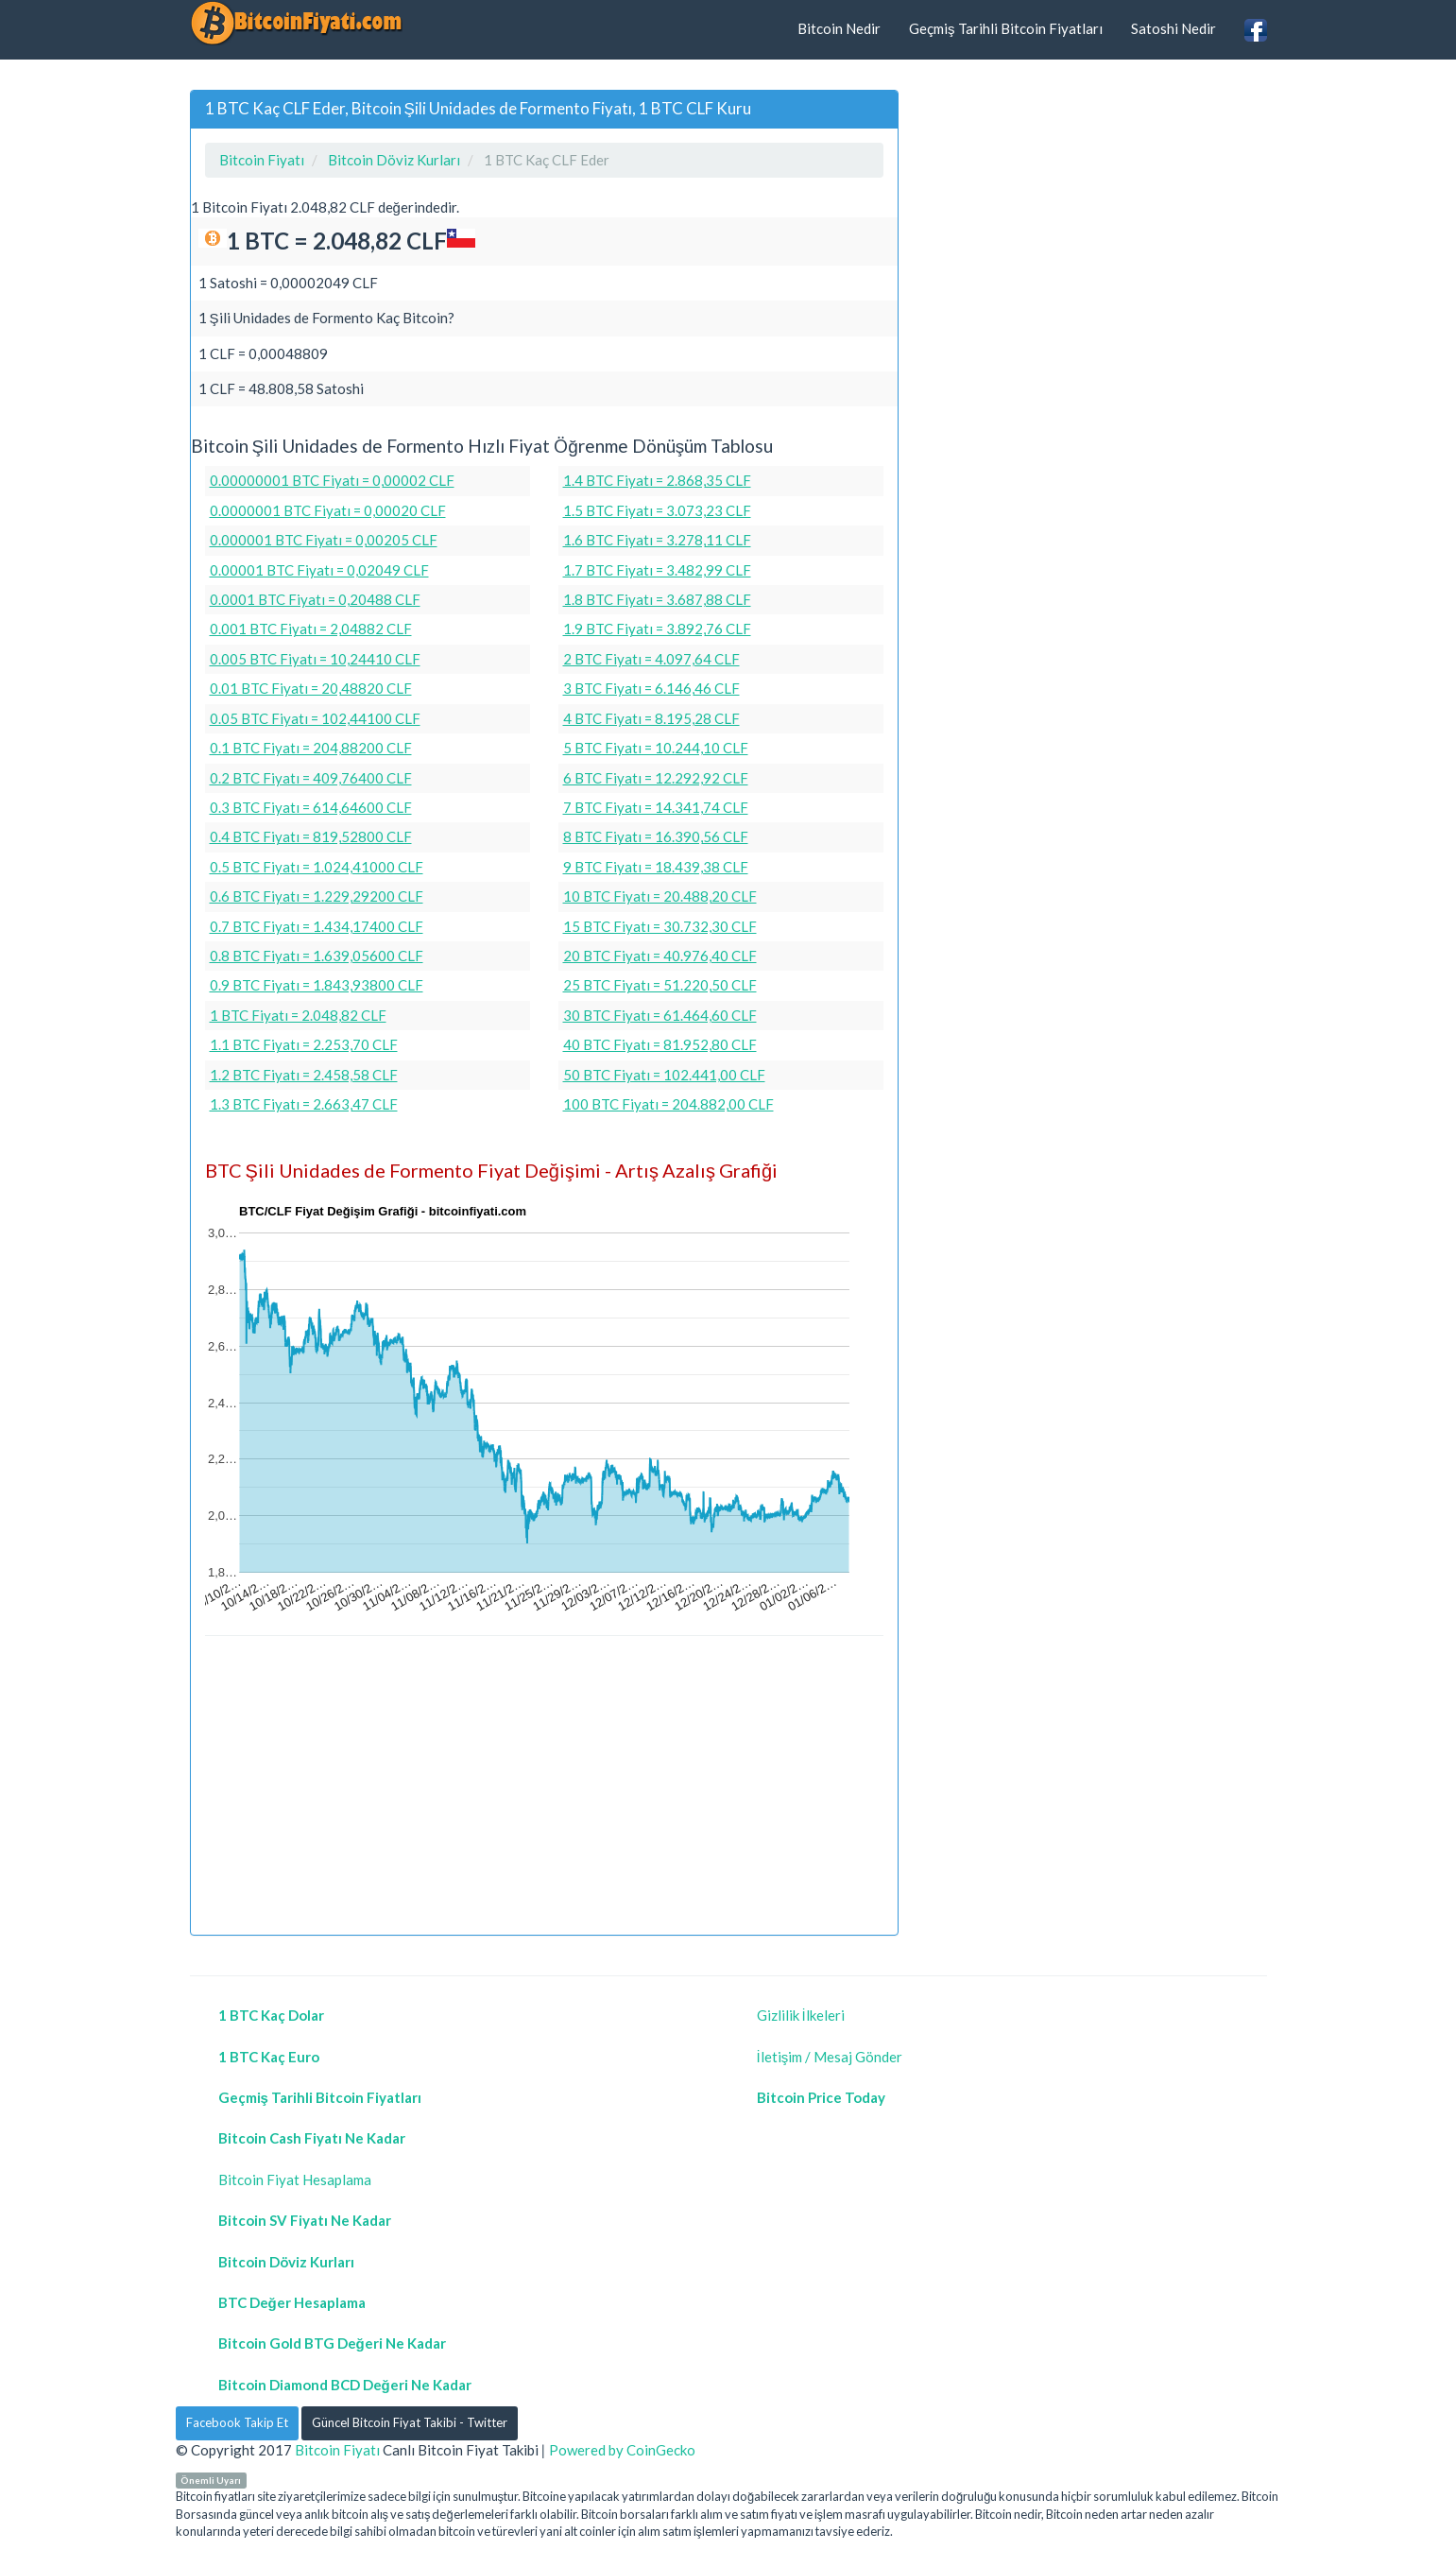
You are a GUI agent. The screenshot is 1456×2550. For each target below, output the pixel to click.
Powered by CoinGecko (622, 2449)
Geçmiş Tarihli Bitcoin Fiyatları (1006, 28)
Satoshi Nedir (1173, 28)
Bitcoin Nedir (839, 28)
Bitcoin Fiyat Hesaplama (294, 2179)
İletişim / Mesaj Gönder (830, 2056)
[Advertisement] (544, 1788)
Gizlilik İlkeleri (801, 2015)
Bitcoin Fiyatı (337, 2449)
